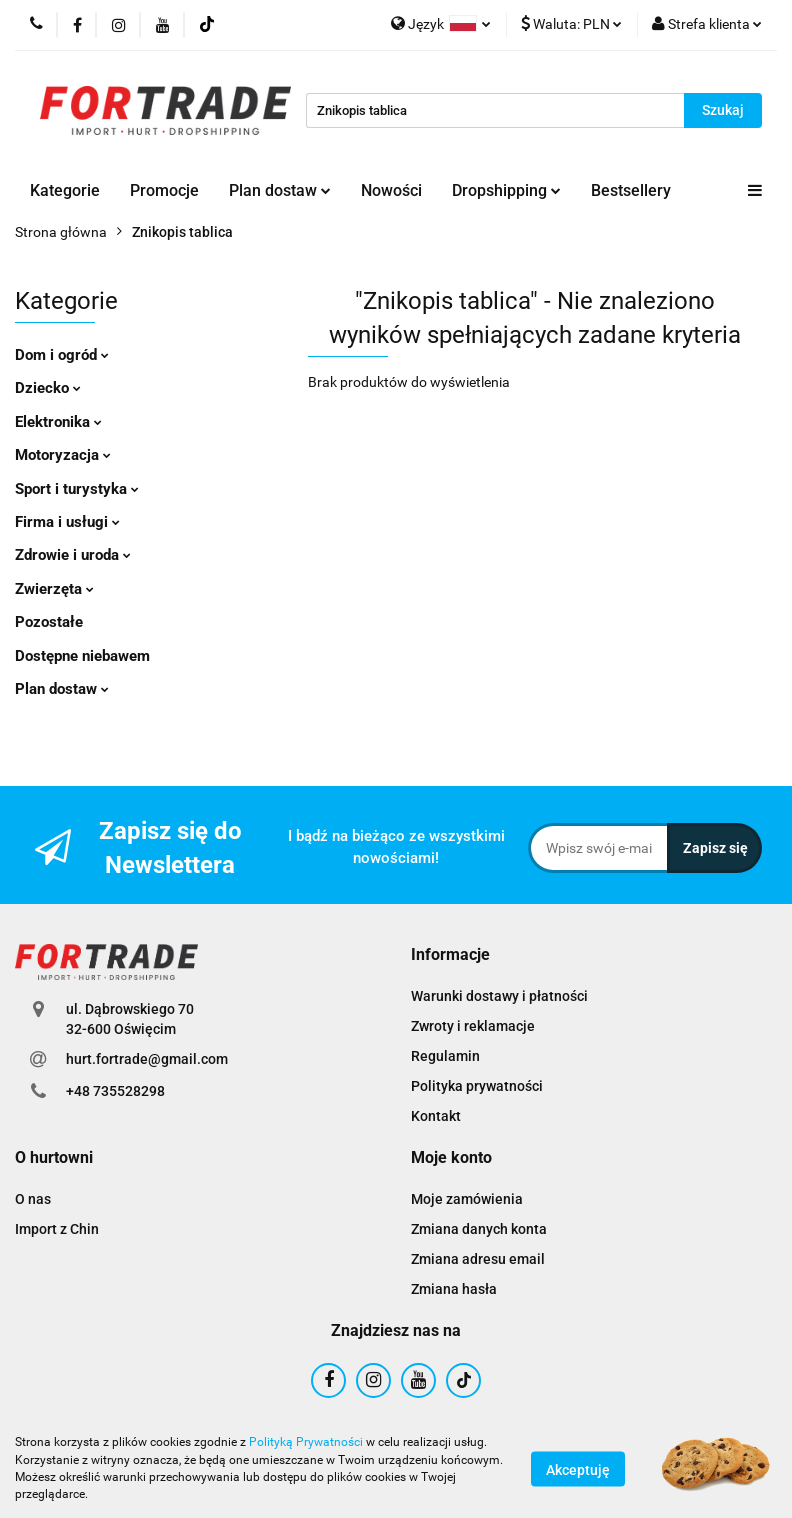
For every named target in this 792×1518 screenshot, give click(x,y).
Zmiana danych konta (479, 1229)
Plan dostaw (280, 190)
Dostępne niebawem (82, 656)
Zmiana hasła (454, 1289)
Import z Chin (57, 1229)
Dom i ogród (62, 355)
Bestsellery (631, 190)
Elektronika (58, 422)
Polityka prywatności (477, 1086)
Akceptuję (578, 1469)
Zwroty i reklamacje (473, 1026)
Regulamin (445, 1056)
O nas (33, 1199)
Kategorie (65, 190)
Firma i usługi (67, 522)
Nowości (391, 190)
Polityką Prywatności (306, 1442)
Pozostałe (49, 622)
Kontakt (436, 1116)
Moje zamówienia (467, 1199)
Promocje (164, 190)
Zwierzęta (54, 589)
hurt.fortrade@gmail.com (147, 1059)
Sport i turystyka (77, 489)
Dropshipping (506, 190)
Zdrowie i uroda (73, 555)
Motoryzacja (63, 455)
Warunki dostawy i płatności (499, 996)
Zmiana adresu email (478, 1259)
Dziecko (48, 388)
